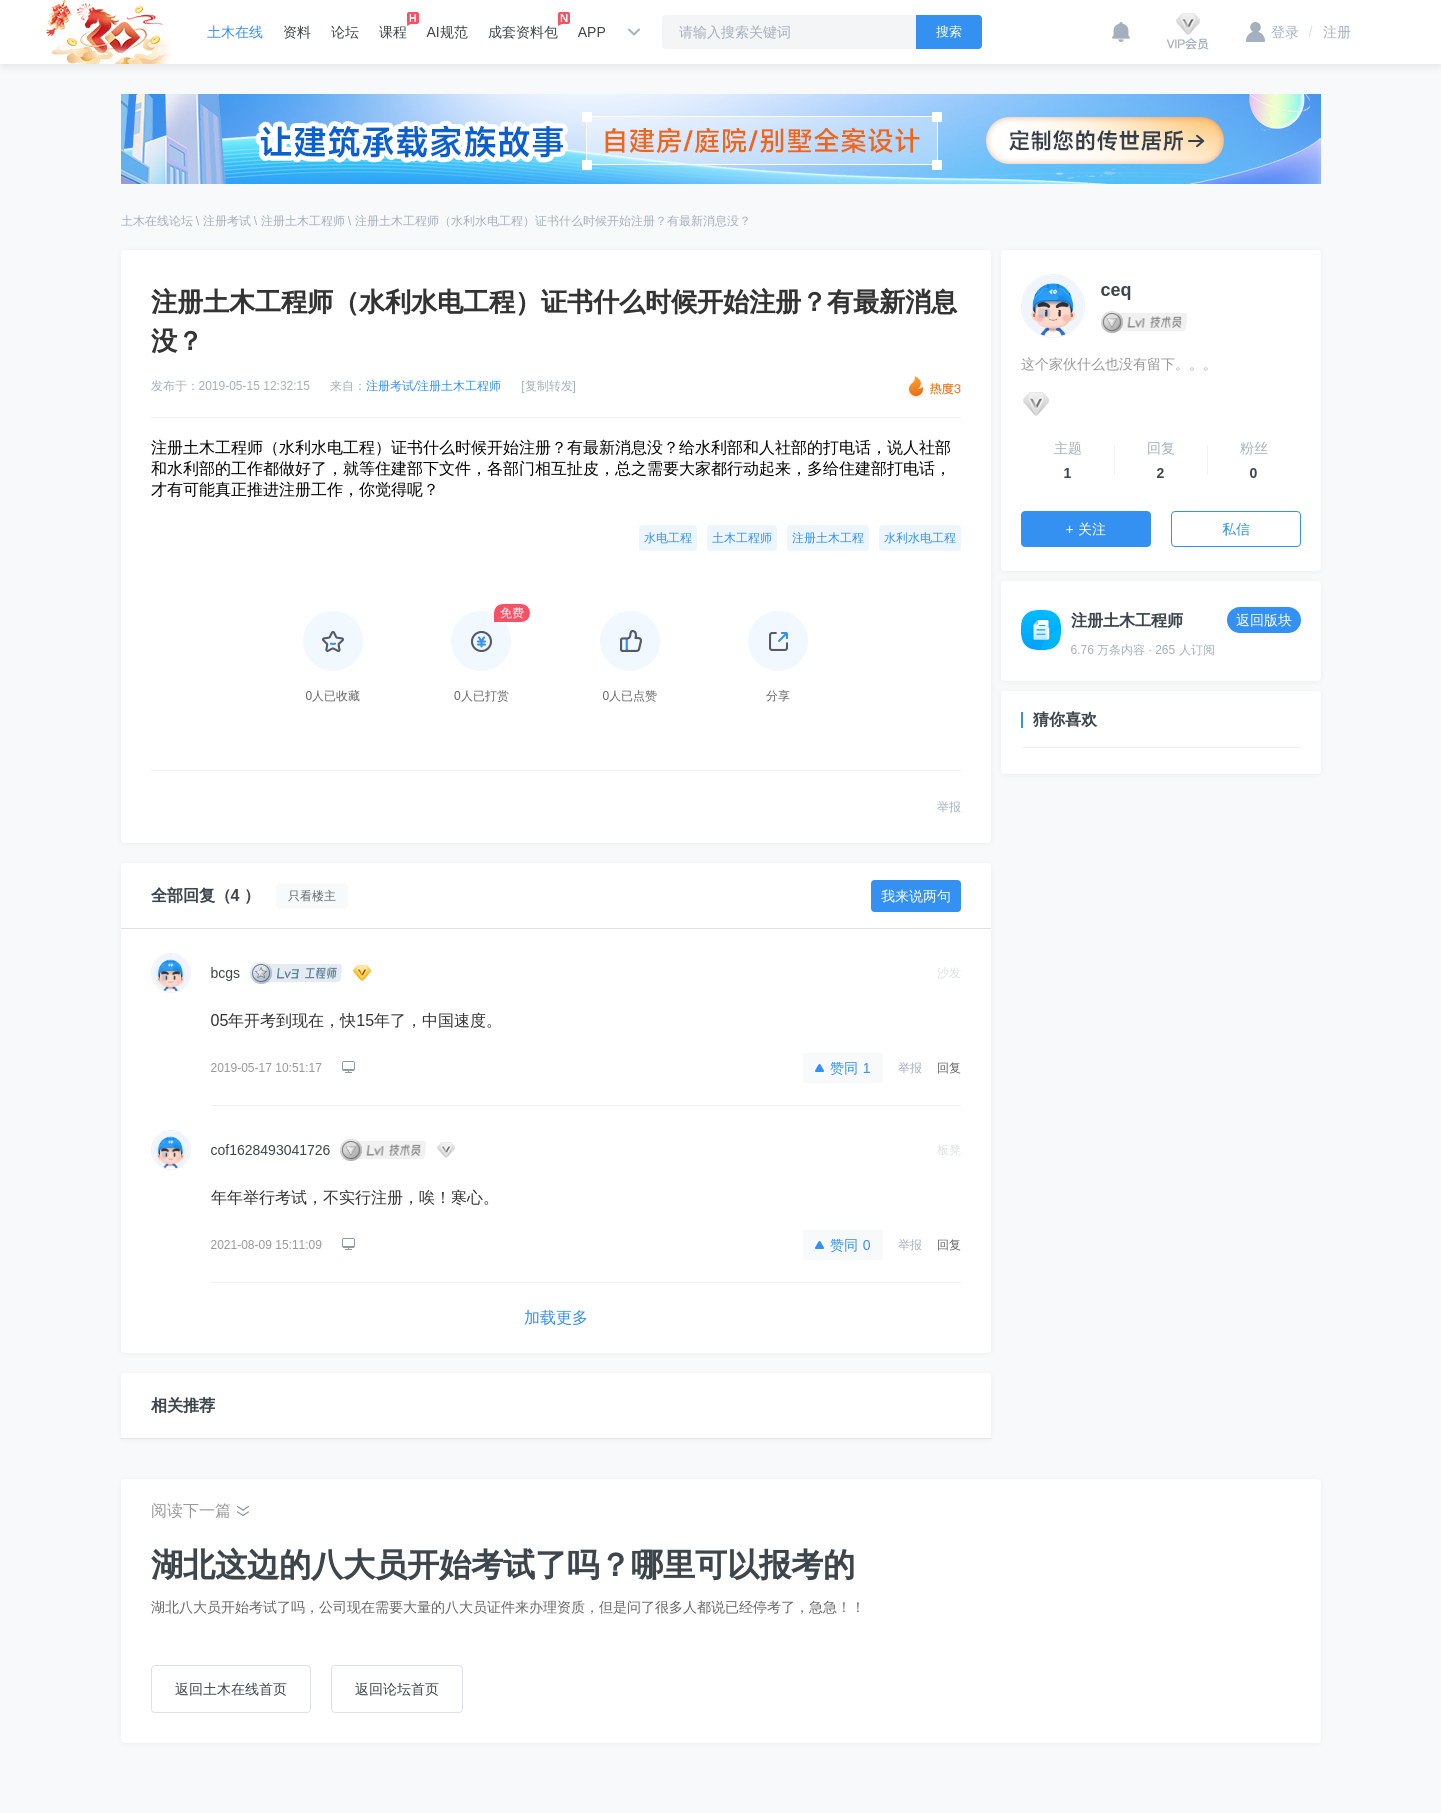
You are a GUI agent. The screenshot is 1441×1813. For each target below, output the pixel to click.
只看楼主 (312, 896)
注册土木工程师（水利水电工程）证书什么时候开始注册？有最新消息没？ (553, 221)
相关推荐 (183, 1405)
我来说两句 (916, 896)
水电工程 (668, 538)
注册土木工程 (828, 538)
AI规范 (447, 32)
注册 (1330, 32)
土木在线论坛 (157, 221)
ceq (1116, 290)
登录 (1272, 32)
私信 (1236, 529)
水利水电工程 (920, 538)
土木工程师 (742, 538)
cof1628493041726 (271, 1150)
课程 (393, 26)
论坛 (345, 32)
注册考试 (227, 221)
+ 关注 (1085, 529)
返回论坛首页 (397, 1689)
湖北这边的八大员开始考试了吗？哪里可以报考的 (503, 1565)
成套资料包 (523, 26)
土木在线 (235, 32)
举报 (949, 807)
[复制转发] (548, 386)
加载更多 (556, 1317)
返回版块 (1264, 620)
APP (592, 32)
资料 (297, 32)
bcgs (226, 973)
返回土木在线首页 (231, 1689)
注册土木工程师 (303, 221)
